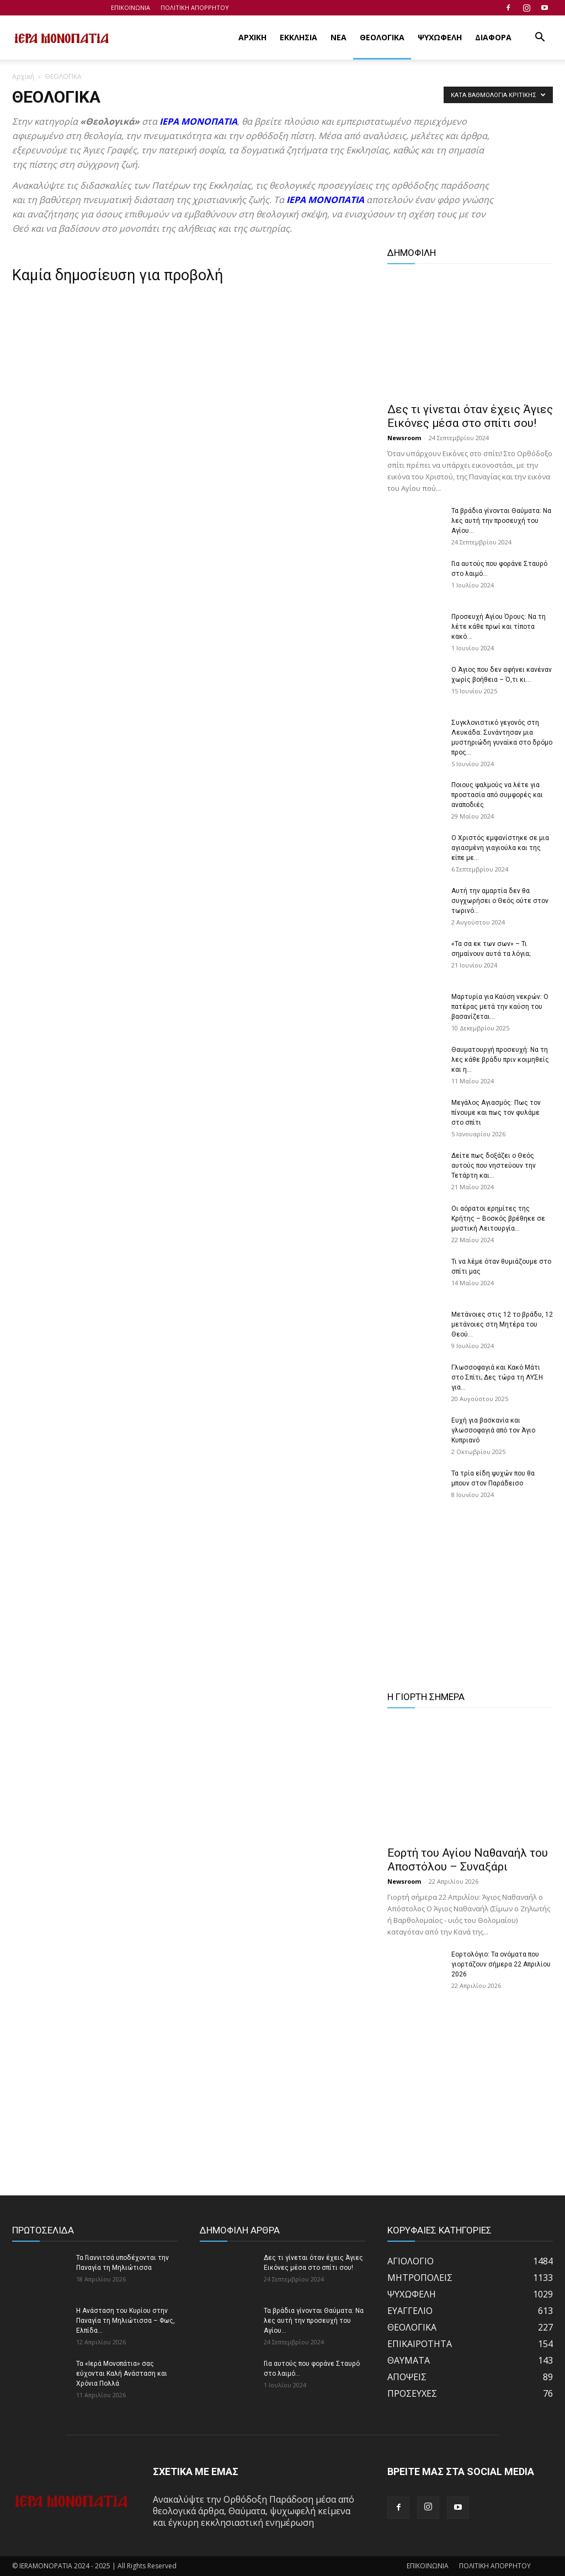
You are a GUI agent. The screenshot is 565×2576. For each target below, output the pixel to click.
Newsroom (404, 438)
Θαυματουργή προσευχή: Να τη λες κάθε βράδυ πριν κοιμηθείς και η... (500, 1059)
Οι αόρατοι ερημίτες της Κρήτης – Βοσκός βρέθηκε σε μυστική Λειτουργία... (498, 1218)
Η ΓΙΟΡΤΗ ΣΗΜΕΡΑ (426, 1696)
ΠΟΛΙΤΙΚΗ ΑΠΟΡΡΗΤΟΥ (195, 7)
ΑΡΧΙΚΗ (252, 37)
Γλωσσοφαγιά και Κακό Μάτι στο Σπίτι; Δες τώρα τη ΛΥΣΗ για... (497, 1377)
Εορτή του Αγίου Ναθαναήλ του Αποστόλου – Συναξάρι (467, 1859)
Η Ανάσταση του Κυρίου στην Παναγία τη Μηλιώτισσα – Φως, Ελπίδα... (125, 2320)
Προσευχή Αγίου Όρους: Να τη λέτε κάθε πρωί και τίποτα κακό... (498, 626)
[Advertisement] (470, 1602)
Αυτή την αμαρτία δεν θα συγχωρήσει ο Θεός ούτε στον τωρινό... (499, 901)
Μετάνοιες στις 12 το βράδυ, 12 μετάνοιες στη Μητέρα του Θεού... (502, 1324)
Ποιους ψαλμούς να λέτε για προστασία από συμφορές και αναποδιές (497, 795)
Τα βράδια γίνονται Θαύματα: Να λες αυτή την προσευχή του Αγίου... (501, 521)
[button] (539, 38)
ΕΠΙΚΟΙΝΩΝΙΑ (130, 7)
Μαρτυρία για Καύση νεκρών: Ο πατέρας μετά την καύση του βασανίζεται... (499, 1006)
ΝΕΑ (339, 37)
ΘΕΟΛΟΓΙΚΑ (382, 37)
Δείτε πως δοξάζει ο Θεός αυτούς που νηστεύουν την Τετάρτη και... (493, 1165)
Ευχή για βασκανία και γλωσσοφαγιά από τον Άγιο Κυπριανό (493, 1430)
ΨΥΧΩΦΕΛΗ (440, 37)
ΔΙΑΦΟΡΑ (493, 37)
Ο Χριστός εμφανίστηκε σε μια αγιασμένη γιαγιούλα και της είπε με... (500, 848)
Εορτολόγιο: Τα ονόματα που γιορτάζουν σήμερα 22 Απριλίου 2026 (501, 1964)
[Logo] (61, 37)
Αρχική (23, 76)
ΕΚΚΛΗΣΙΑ (298, 37)
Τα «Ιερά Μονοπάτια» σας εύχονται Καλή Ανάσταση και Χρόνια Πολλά (121, 2373)
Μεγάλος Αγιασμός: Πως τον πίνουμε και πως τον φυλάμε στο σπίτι (496, 1112)
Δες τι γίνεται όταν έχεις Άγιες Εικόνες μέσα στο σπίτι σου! (470, 416)
